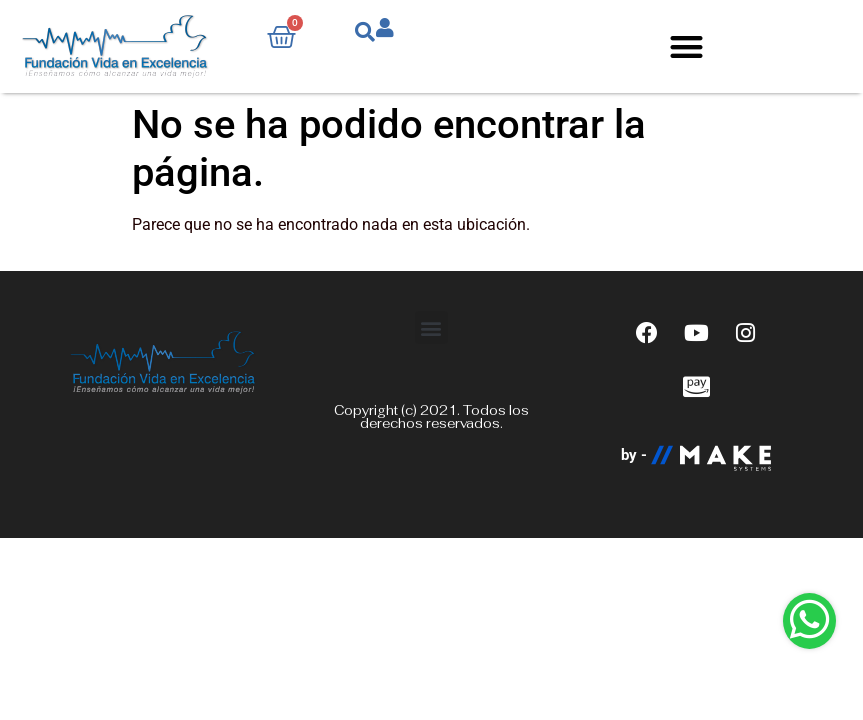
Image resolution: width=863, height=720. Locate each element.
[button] (686, 46)
